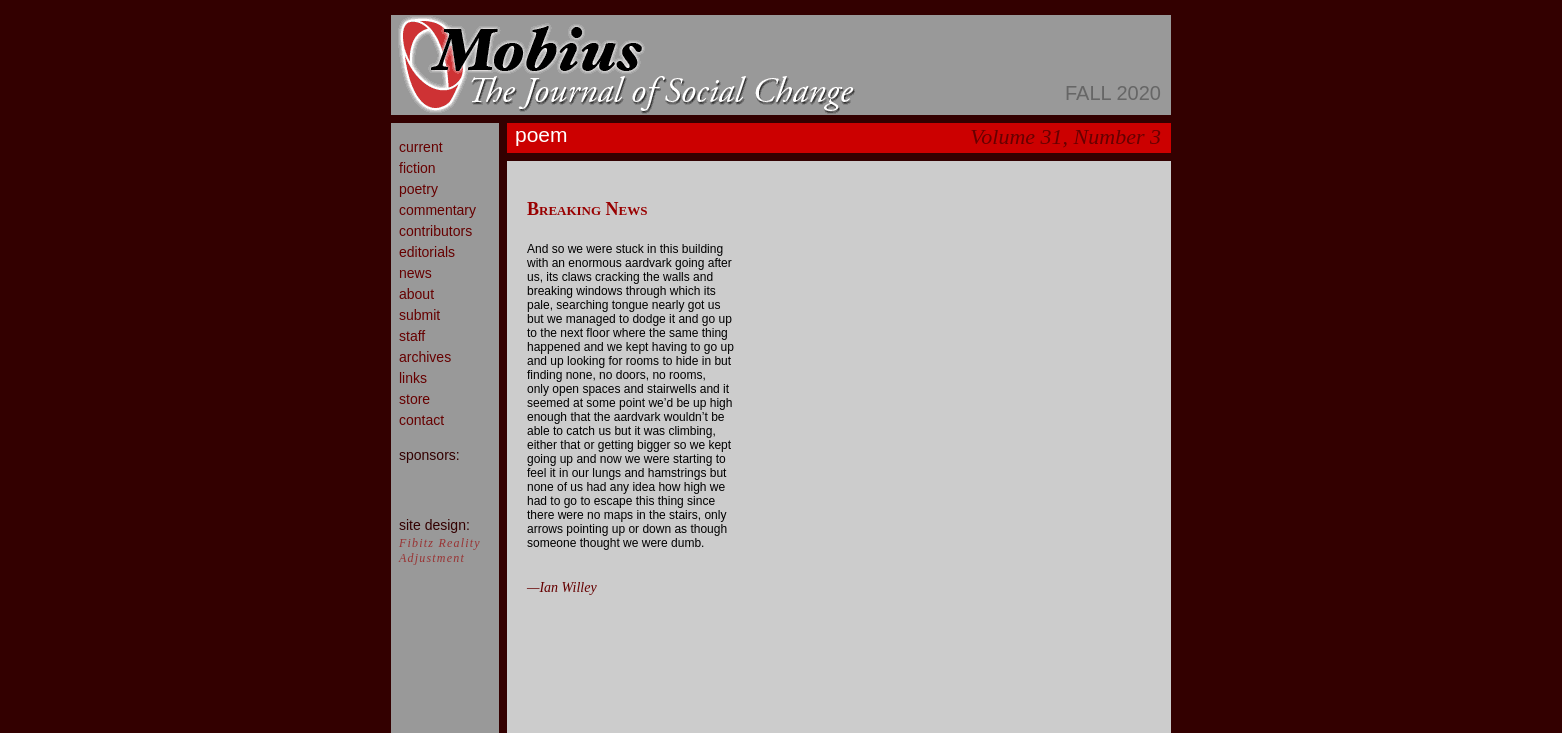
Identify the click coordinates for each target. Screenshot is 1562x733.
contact (421, 420)
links (413, 378)
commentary (437, 210)
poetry (418, 189)
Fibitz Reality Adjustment (440, 550)
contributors (435, 231)
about (416, 294)
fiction (417, 168)
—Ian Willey (562, 587)
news (415, 273)
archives (425, 357)
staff (412, 336)
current (421, 147)
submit (419, 315)
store (414, 399)
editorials (427, 252)
